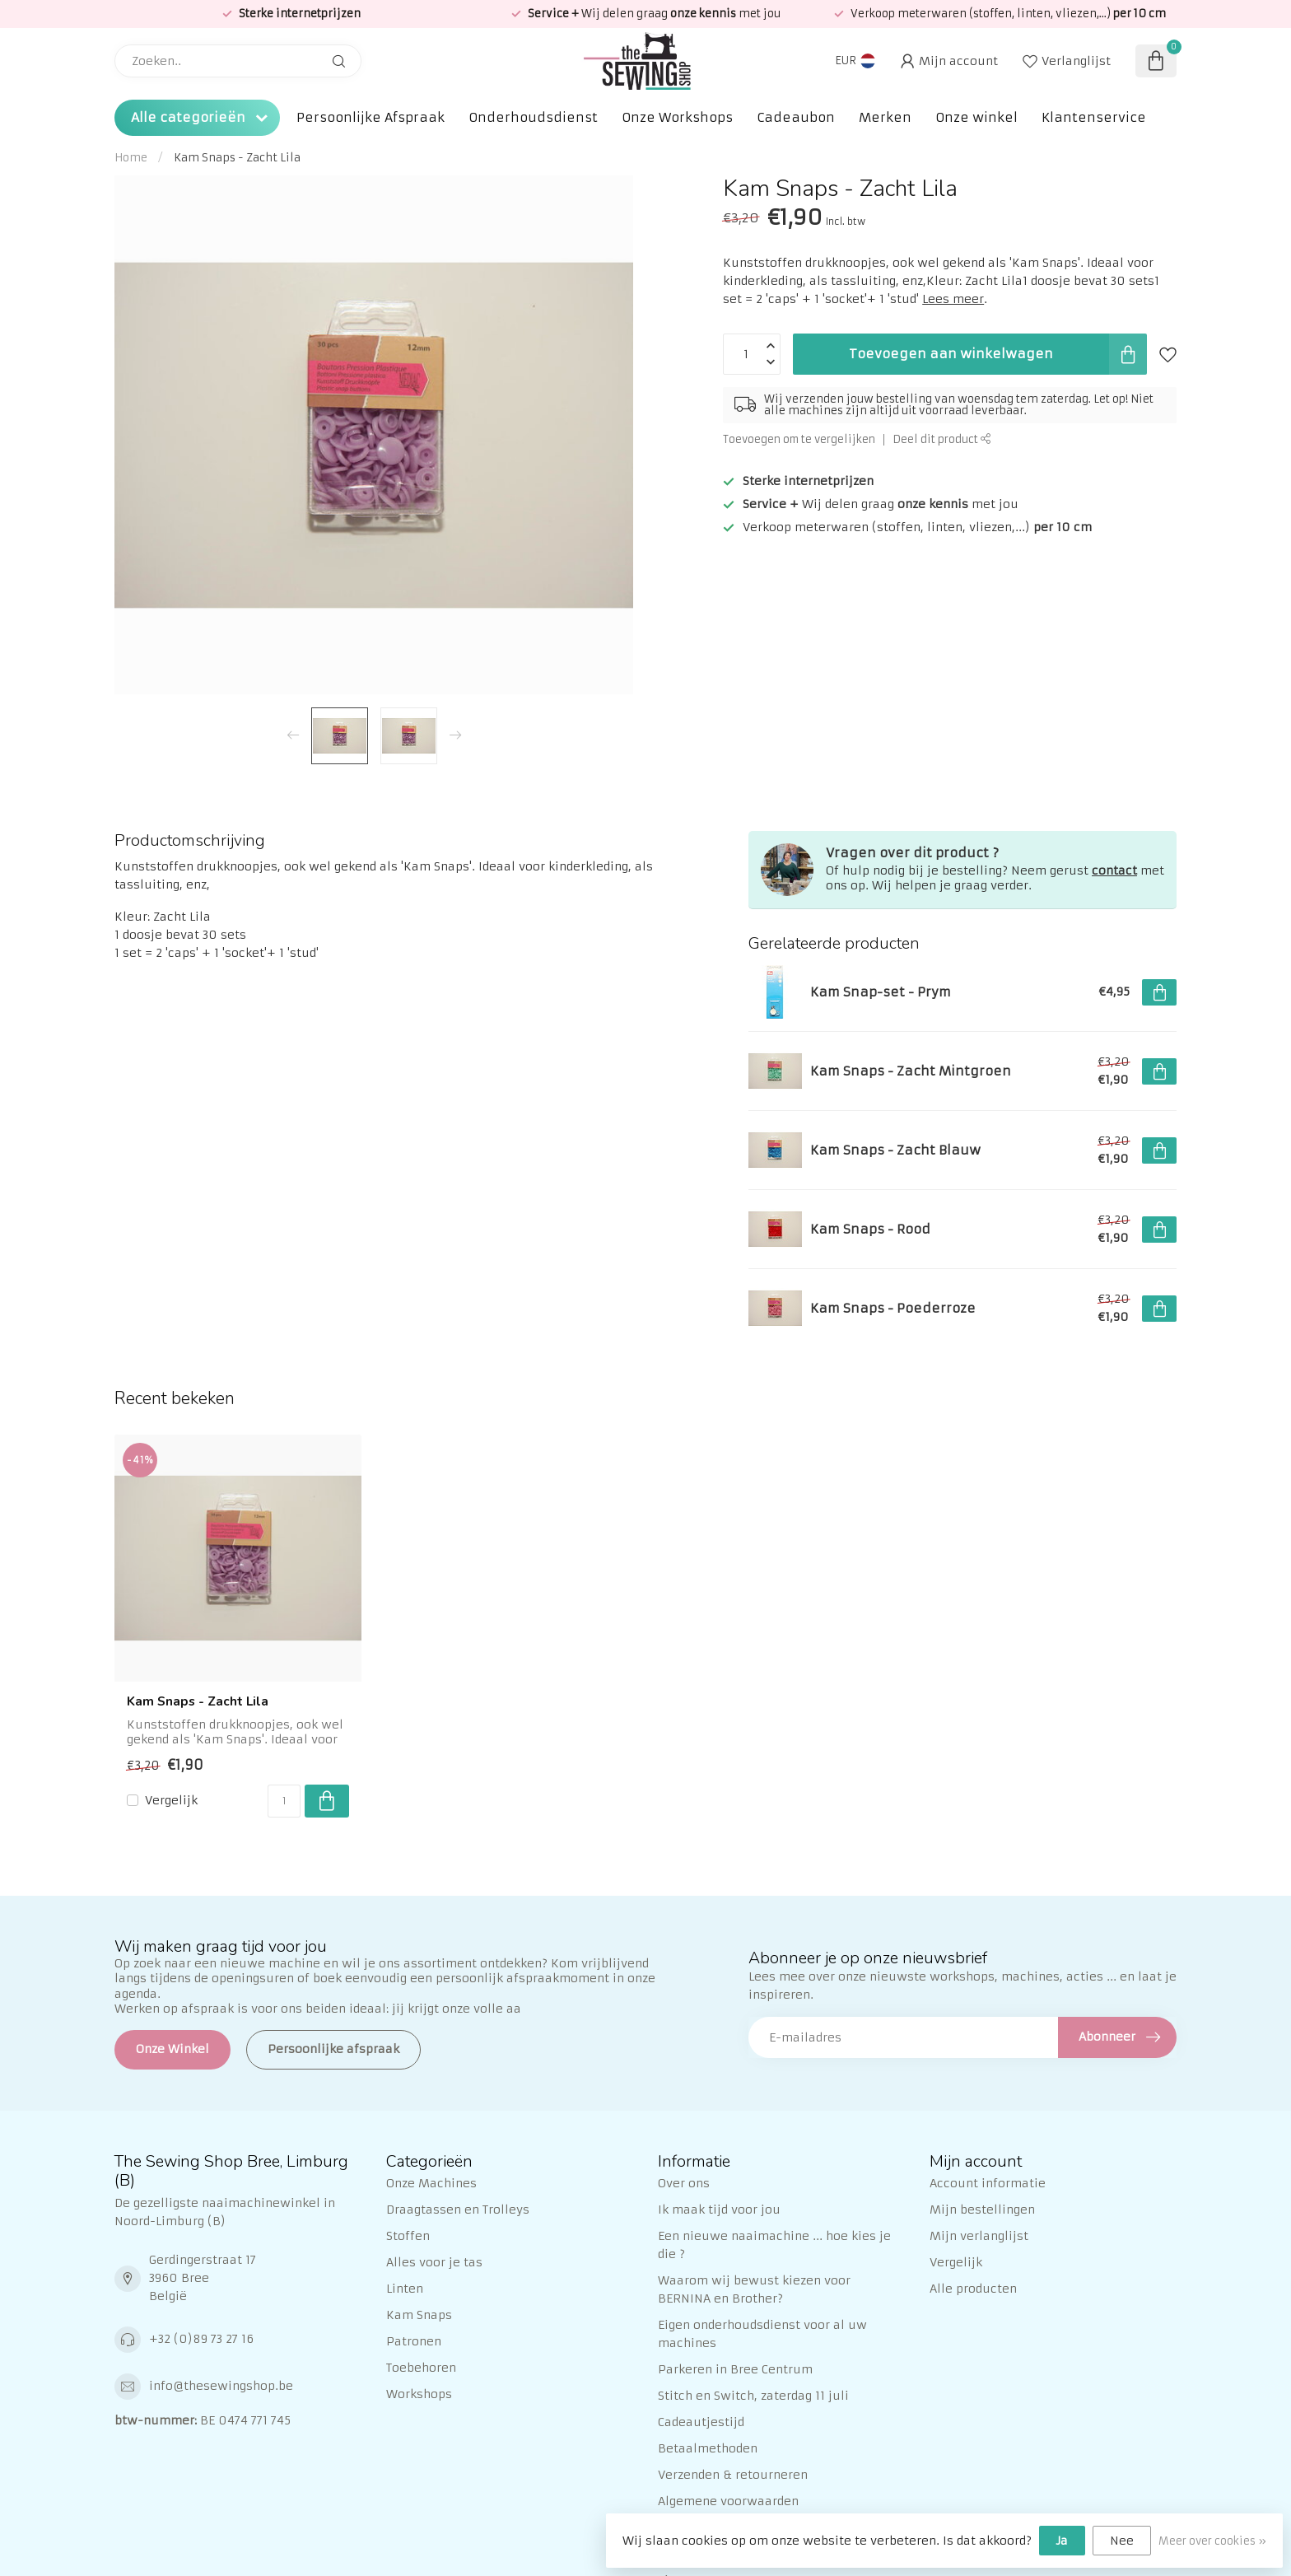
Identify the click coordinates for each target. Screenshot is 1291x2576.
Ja (1062, 2540)
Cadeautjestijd (701, 2422)
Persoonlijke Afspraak (370, 117)
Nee (1122, 2540)
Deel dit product (942, 439)
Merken (885, 117)
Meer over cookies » (1212, 2541)
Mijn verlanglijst (979, 2235)
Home (130, 158)
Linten (404, 2288)
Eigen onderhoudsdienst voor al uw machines (762, 2333)
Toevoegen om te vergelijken (799, 439)
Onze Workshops (677, 117)
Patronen (413, 2341)
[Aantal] (284, 1801)
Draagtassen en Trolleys (457, 2209)
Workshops (419, 2394)
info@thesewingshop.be (221, 2385)
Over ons (684, 2183)
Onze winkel (976, 117)
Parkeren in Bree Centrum (735, 2369)
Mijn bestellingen (982, 2209)
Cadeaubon (796, 117)
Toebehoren (421, 2367)
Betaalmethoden (707, 2448)
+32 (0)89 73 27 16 (201, 2338)
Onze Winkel (172, 2049)
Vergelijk (171, 1800)
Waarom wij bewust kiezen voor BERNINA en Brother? (754, 2289)
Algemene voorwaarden (728, 2501)
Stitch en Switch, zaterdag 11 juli (753, 2395)
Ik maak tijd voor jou (719, 2209)
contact (1114, 870)
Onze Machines (431, 2183)
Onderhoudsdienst (533, 117)
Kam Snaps (419, 2315)
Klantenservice (1094, 117)
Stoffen (408, 2235)
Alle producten (973, 2288)
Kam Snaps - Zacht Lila (237, 158)
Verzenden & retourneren (733, 2474)
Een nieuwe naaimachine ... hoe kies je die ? (774, 2244)
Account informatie (988, 2183)
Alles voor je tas (434, 2262)
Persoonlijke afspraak (333, 2049)
